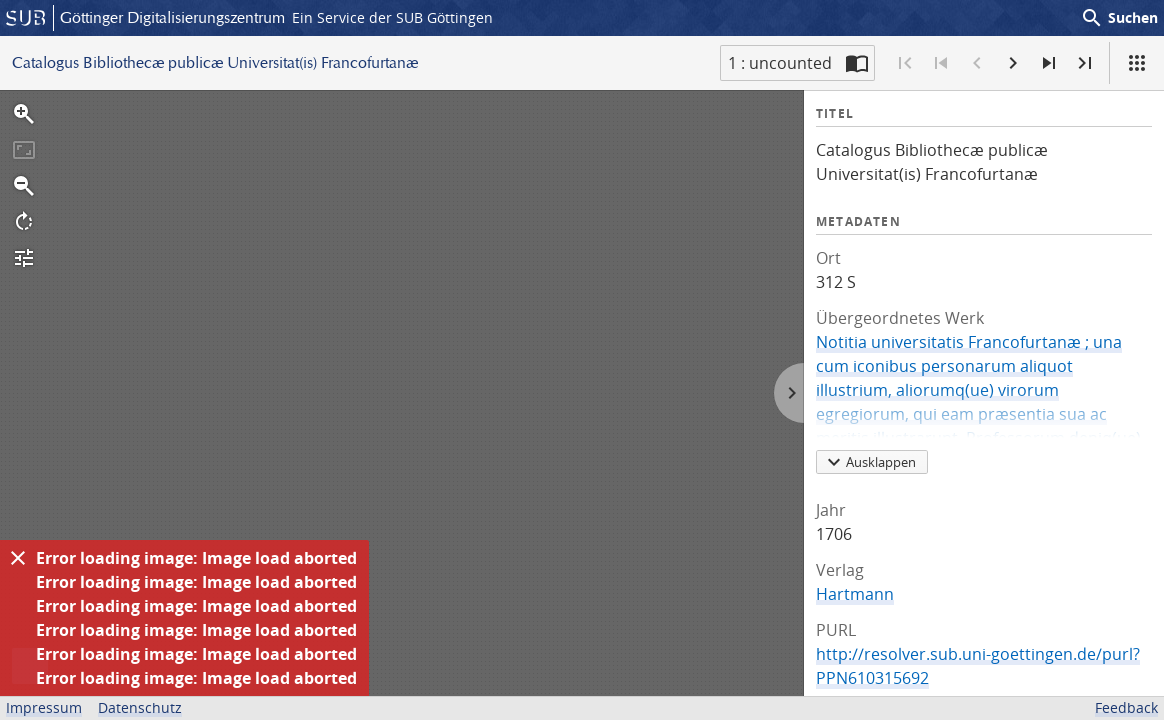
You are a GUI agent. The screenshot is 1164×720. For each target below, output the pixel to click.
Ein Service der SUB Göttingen (392, 17)
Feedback (1126, 707)
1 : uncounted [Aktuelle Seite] (780, 63)
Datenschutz (140, 707)
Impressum (44, 707)
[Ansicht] (1137, 63)
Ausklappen (869, 462)
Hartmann (855, 594)
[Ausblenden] (18, 558)
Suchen (1119, 18)
